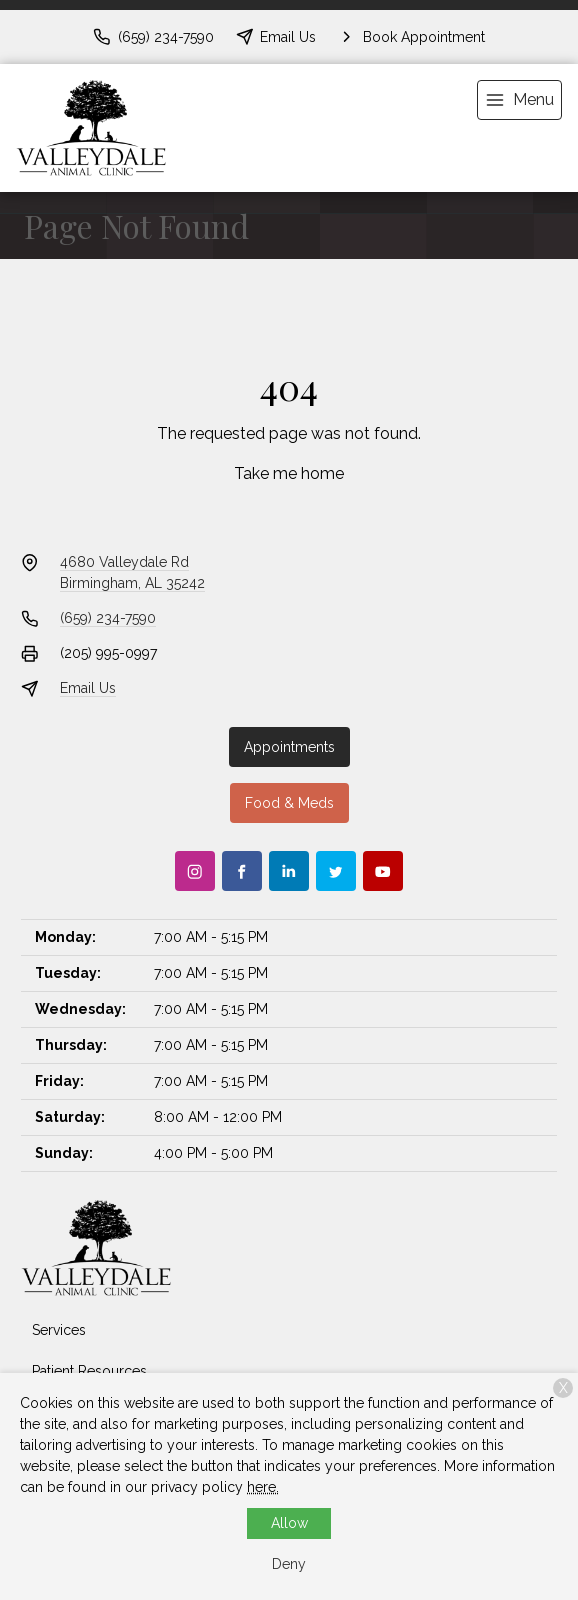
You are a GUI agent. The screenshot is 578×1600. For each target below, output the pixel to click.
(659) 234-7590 (108, 618)
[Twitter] (336, 871)
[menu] (519, 100)
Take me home (289, 473)
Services (59, 1330)
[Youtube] (383, 871)
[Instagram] (195, 871)
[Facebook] (242, 871)
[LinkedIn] (289, 871)
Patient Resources (89, 1371)
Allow (289, 1523)
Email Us (88, 688)
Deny (289, 1564)
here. (263, 1487)
